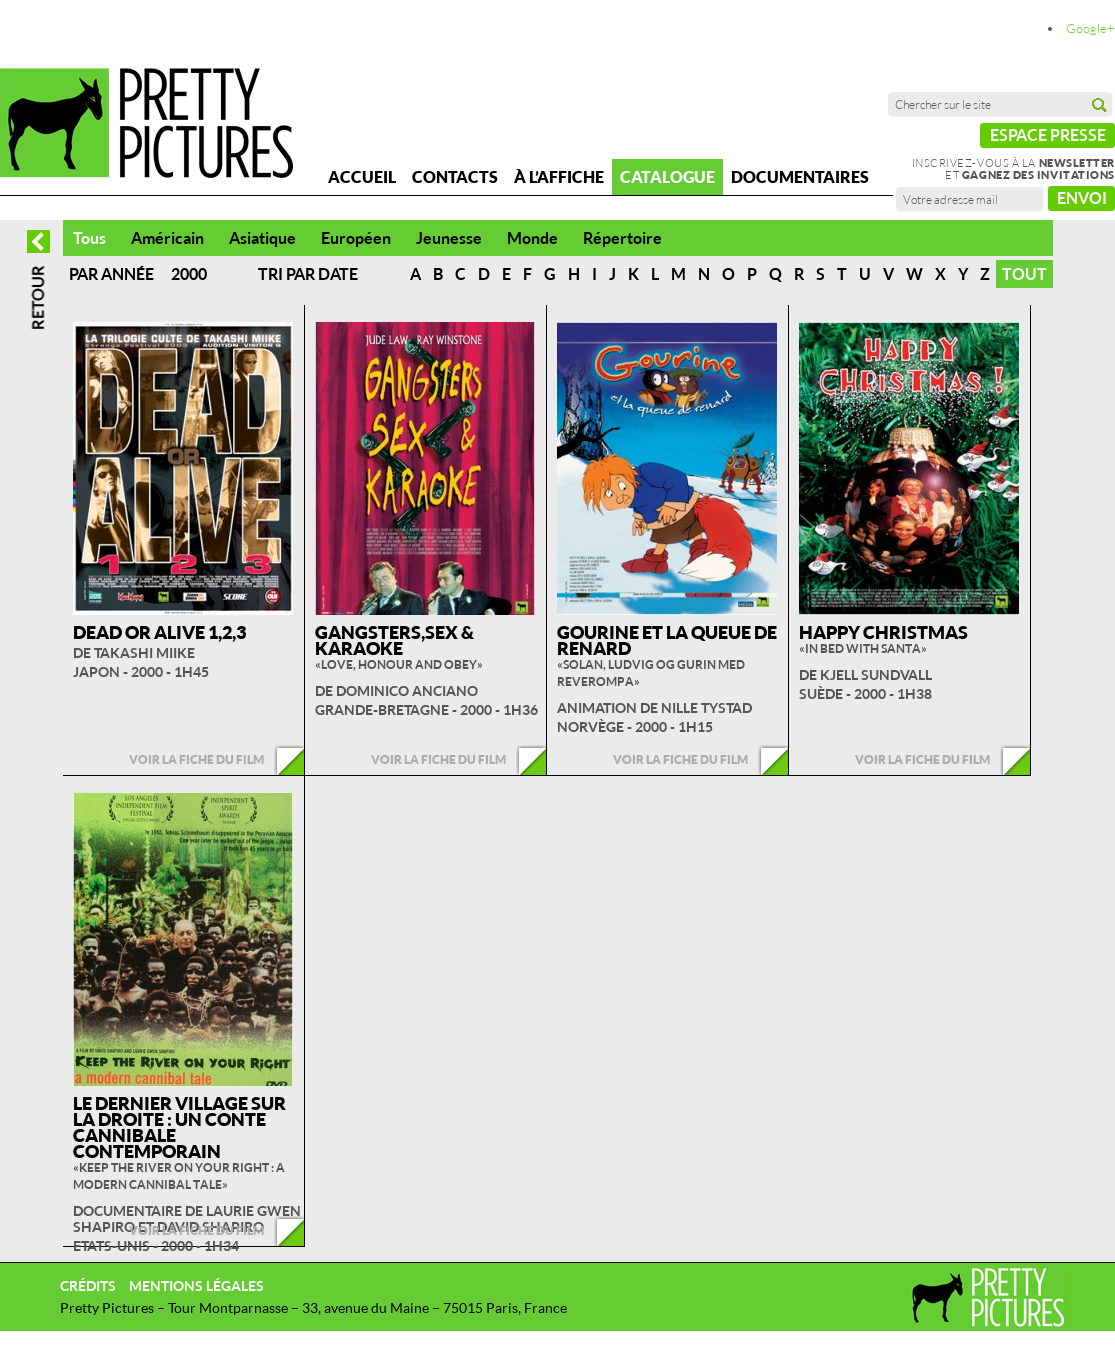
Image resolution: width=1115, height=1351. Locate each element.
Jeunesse (449, 238)
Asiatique (262, 238)
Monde (532, 238)
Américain (167, 238)
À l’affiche (559, 177)
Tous (89, 238)
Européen (356, 238)
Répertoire (622, 238)
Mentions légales (196, 1285)
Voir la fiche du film (196, 759)
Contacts (455, 177)
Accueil (362, 177)
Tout (1024, 274)
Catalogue (667, 177)
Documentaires (800, 177)
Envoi (1082, 198)
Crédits (88, 1285)
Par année (111, 274)
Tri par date (308, 274)
